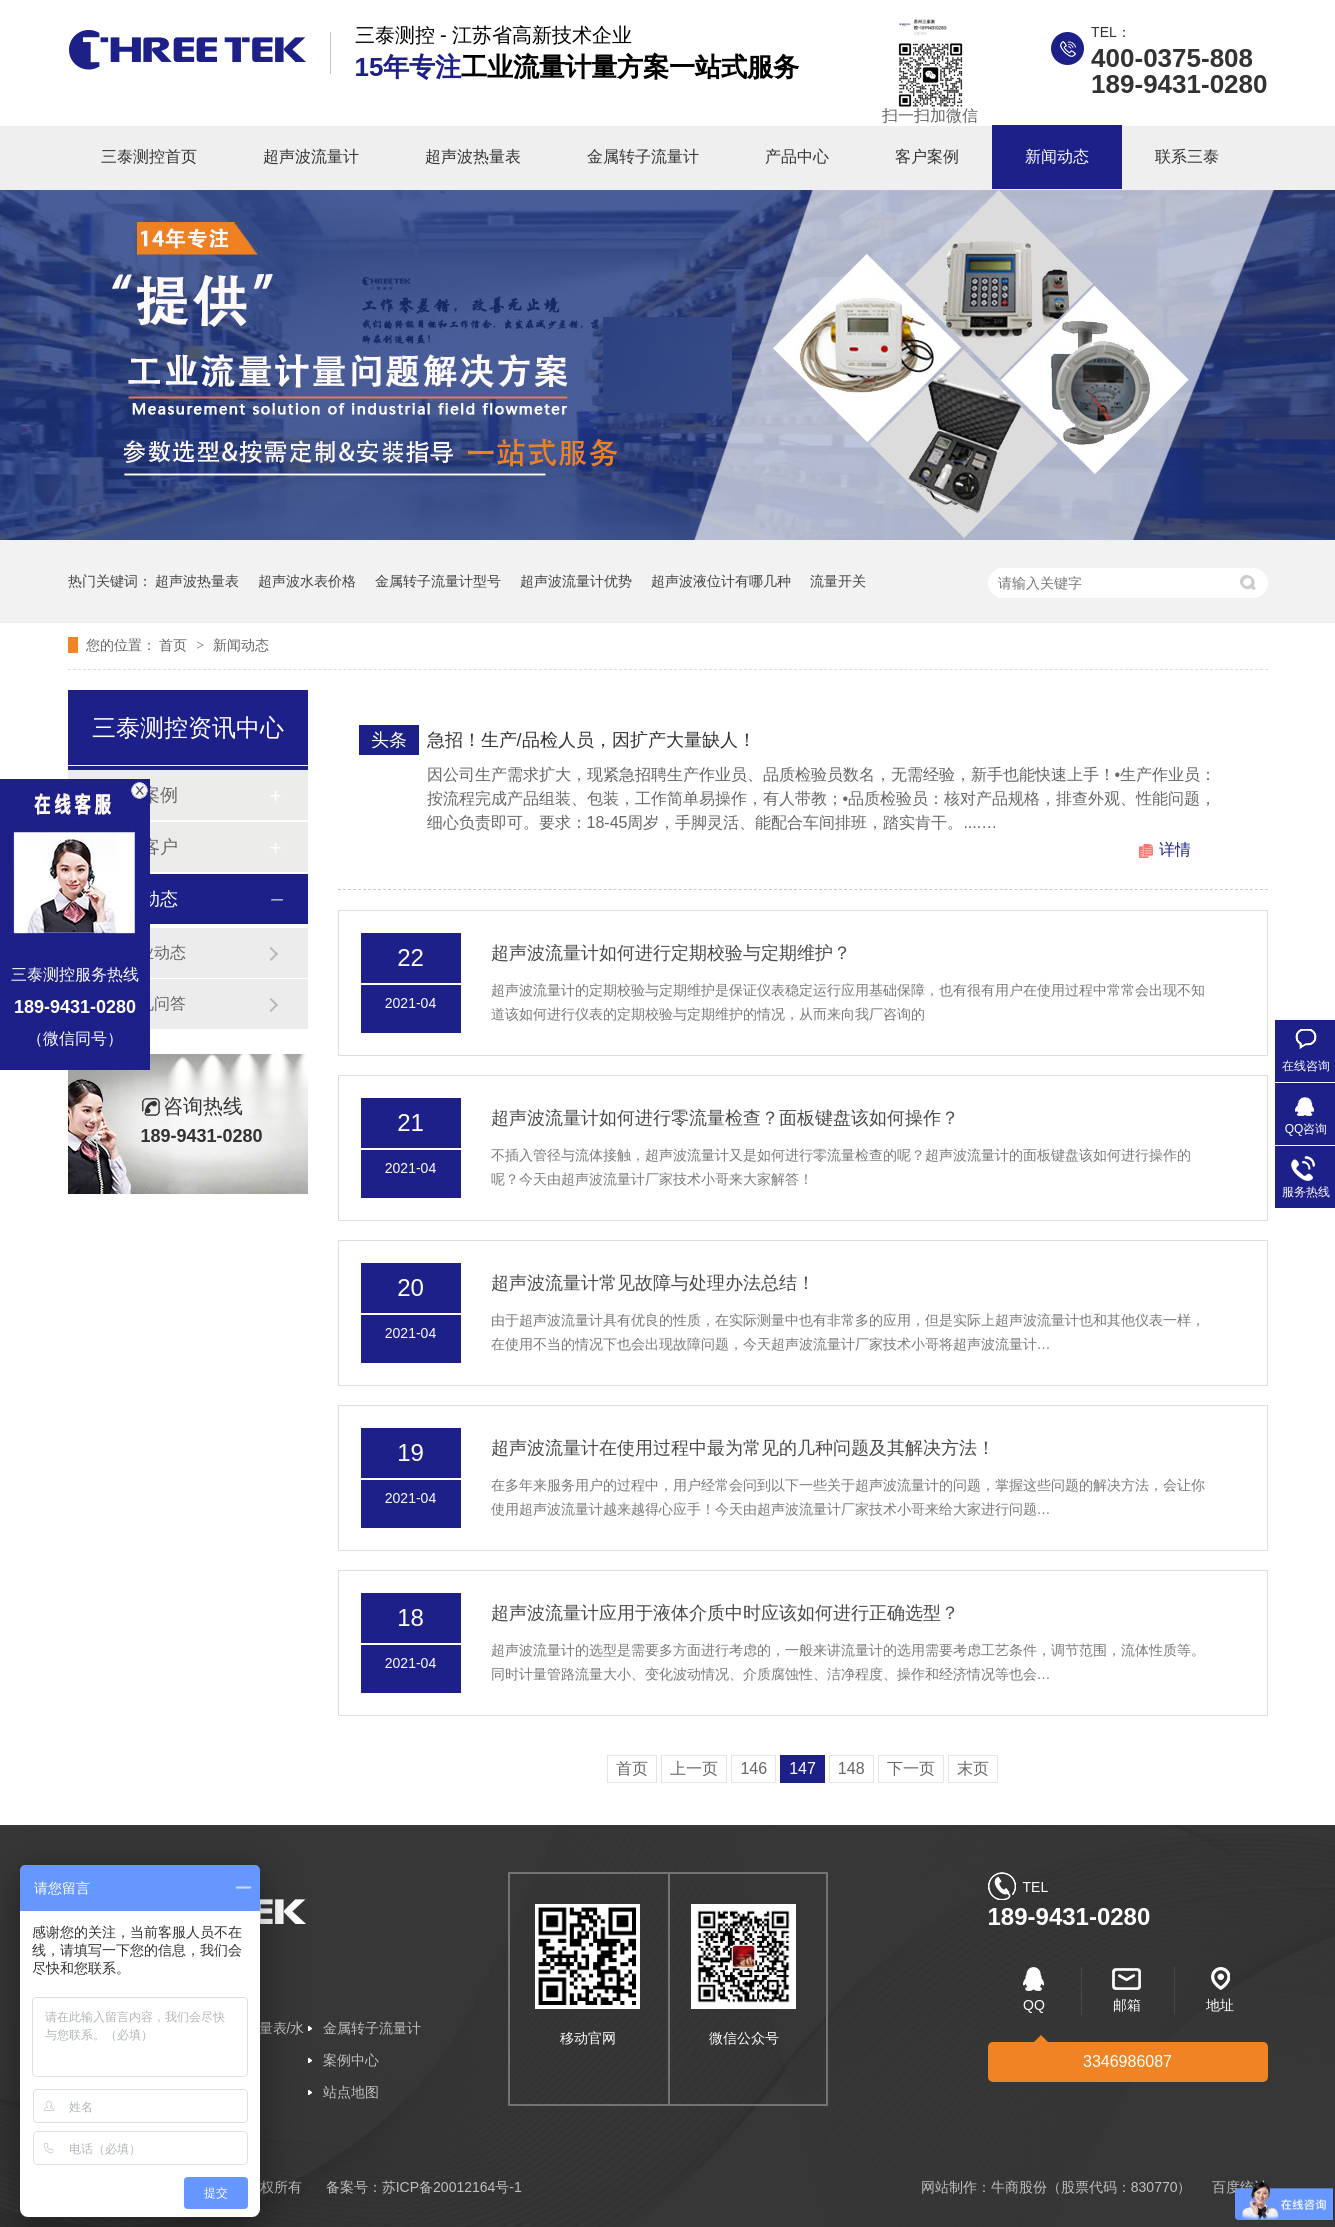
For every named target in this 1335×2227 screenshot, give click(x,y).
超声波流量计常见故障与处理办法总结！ (653, 1283)
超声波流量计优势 (576, 581)
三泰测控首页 (149, 156)
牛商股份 (1019, 2187)
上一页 (694, 1768)
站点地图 (351, 2092)
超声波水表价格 (307, 581)
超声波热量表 (473, 156)
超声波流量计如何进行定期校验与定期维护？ (671, 953)
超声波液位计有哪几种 (721, 581)
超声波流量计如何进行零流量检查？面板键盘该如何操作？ (725, 1118)
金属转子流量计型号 (438, 581)
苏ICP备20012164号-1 (452, 2187)
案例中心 (351, 2060)
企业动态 (154, 952)
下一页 (911, 1768)
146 (753, 1768)
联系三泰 (1187, 156)
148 (851, 1768)
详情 (1175, 849)
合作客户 (142, 847)
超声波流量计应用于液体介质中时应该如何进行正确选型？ (725, 1613)
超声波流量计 (311, 156)
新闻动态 (1057, 156)
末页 (973, 1768)
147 (802, 1768)
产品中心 (797, 156)
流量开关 (838, 581)
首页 (175, 645)
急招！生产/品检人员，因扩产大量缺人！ (591, 740)
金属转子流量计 (643, 156)
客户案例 (927, 156)
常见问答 (154, 1003)
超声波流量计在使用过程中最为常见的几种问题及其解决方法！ (743, 1448)
